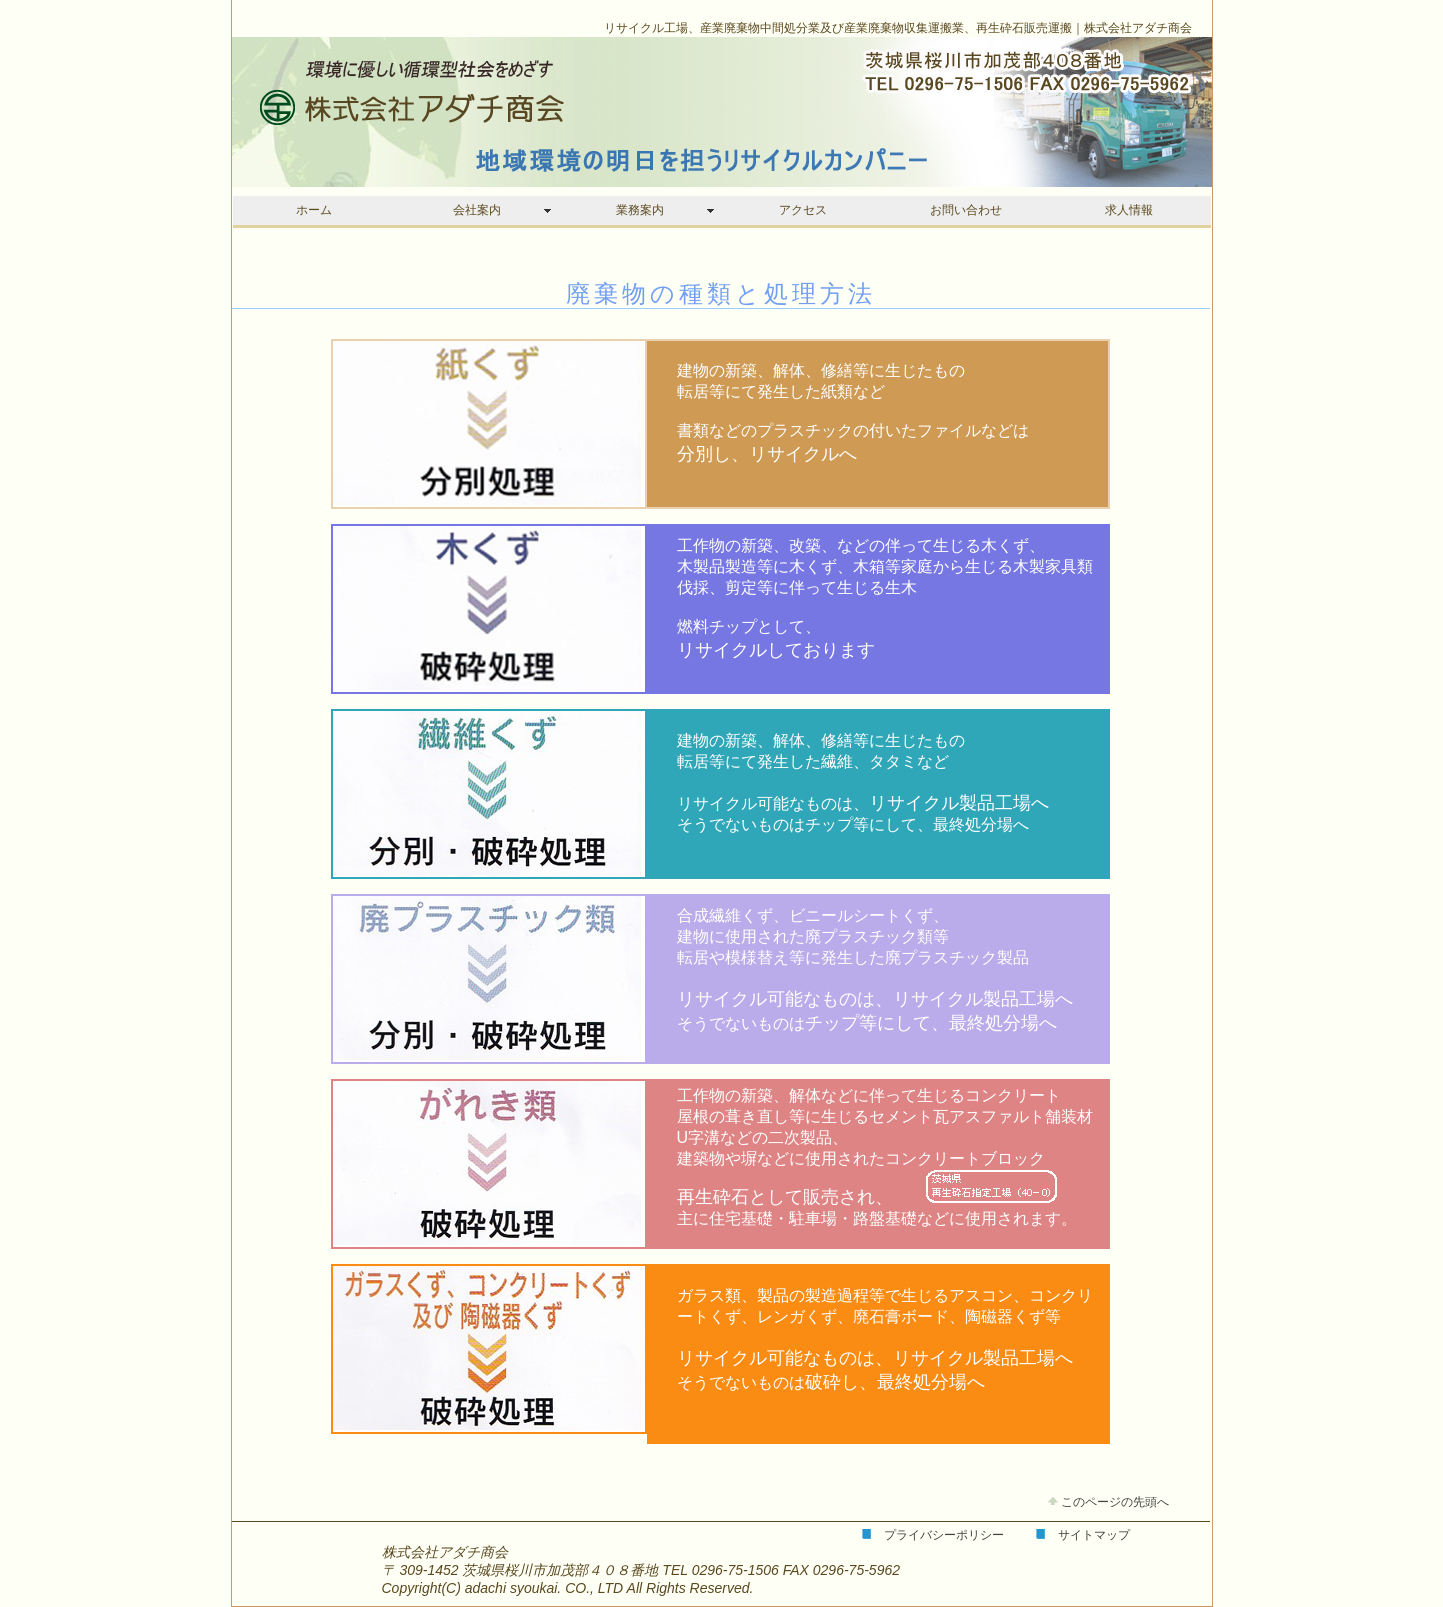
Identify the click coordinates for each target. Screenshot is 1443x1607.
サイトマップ (1094, 1535)
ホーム (314, 210)
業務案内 (640, 210)
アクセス (803, 210)
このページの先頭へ (1108, 1502)
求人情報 (1129, 210)
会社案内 (477, 210)
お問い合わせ (966, 210)
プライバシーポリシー (944, 1535)
